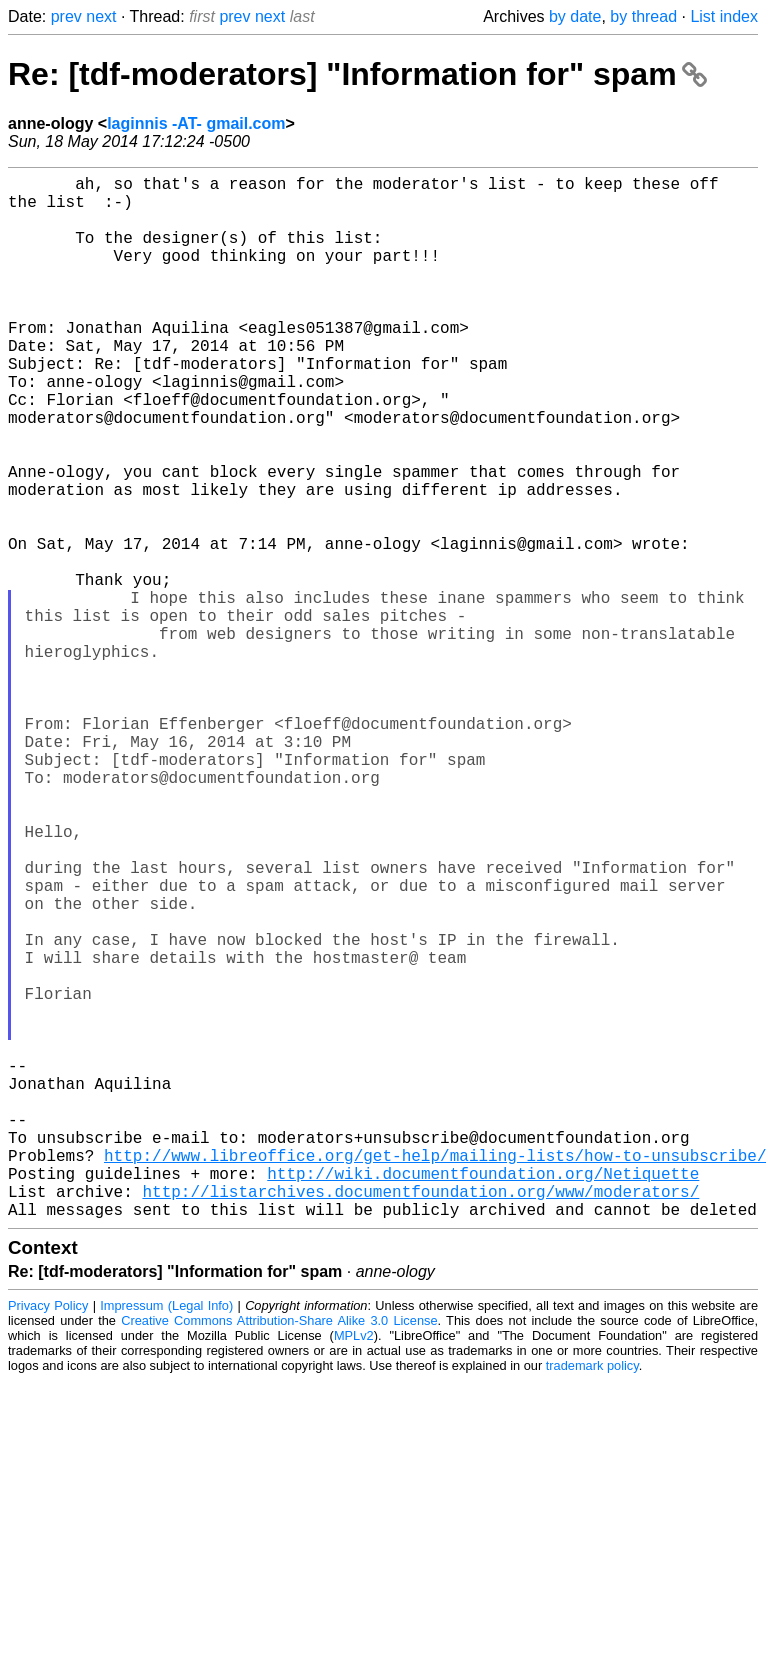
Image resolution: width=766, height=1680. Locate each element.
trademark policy (592, 1597)
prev (66, 16)
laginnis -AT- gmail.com (196, 123)
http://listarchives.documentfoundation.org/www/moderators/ (420, 1419)
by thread (643, 16)
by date (575, 16)
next (101, 16)
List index (724, 16)
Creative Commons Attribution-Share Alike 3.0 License (279, 1552)
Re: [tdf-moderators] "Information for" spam (357, 74)
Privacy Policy (48, 1537)
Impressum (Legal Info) (166, 1537)
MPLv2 (354, 1567)
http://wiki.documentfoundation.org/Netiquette (483, 1397)
